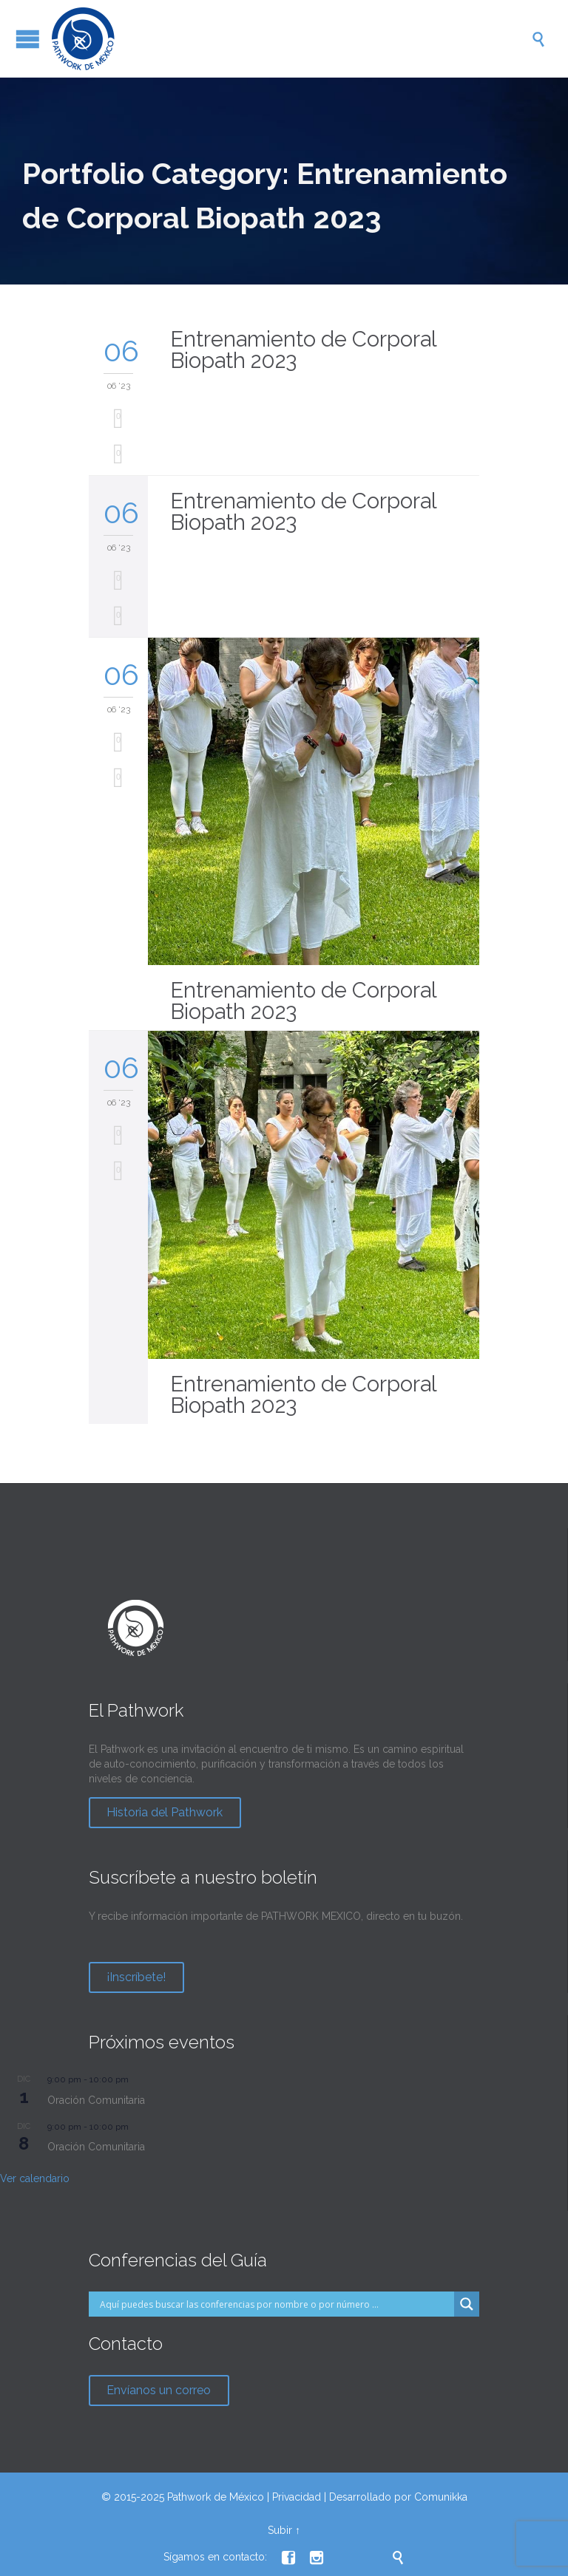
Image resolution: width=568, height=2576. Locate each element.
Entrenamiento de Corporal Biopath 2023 (303, 350)
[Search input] (275, 2304)
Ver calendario (35, 2178)
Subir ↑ (284, 2530)
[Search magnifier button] (466, 2304)
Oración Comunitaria (96, 2100)
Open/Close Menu (27, 39)
